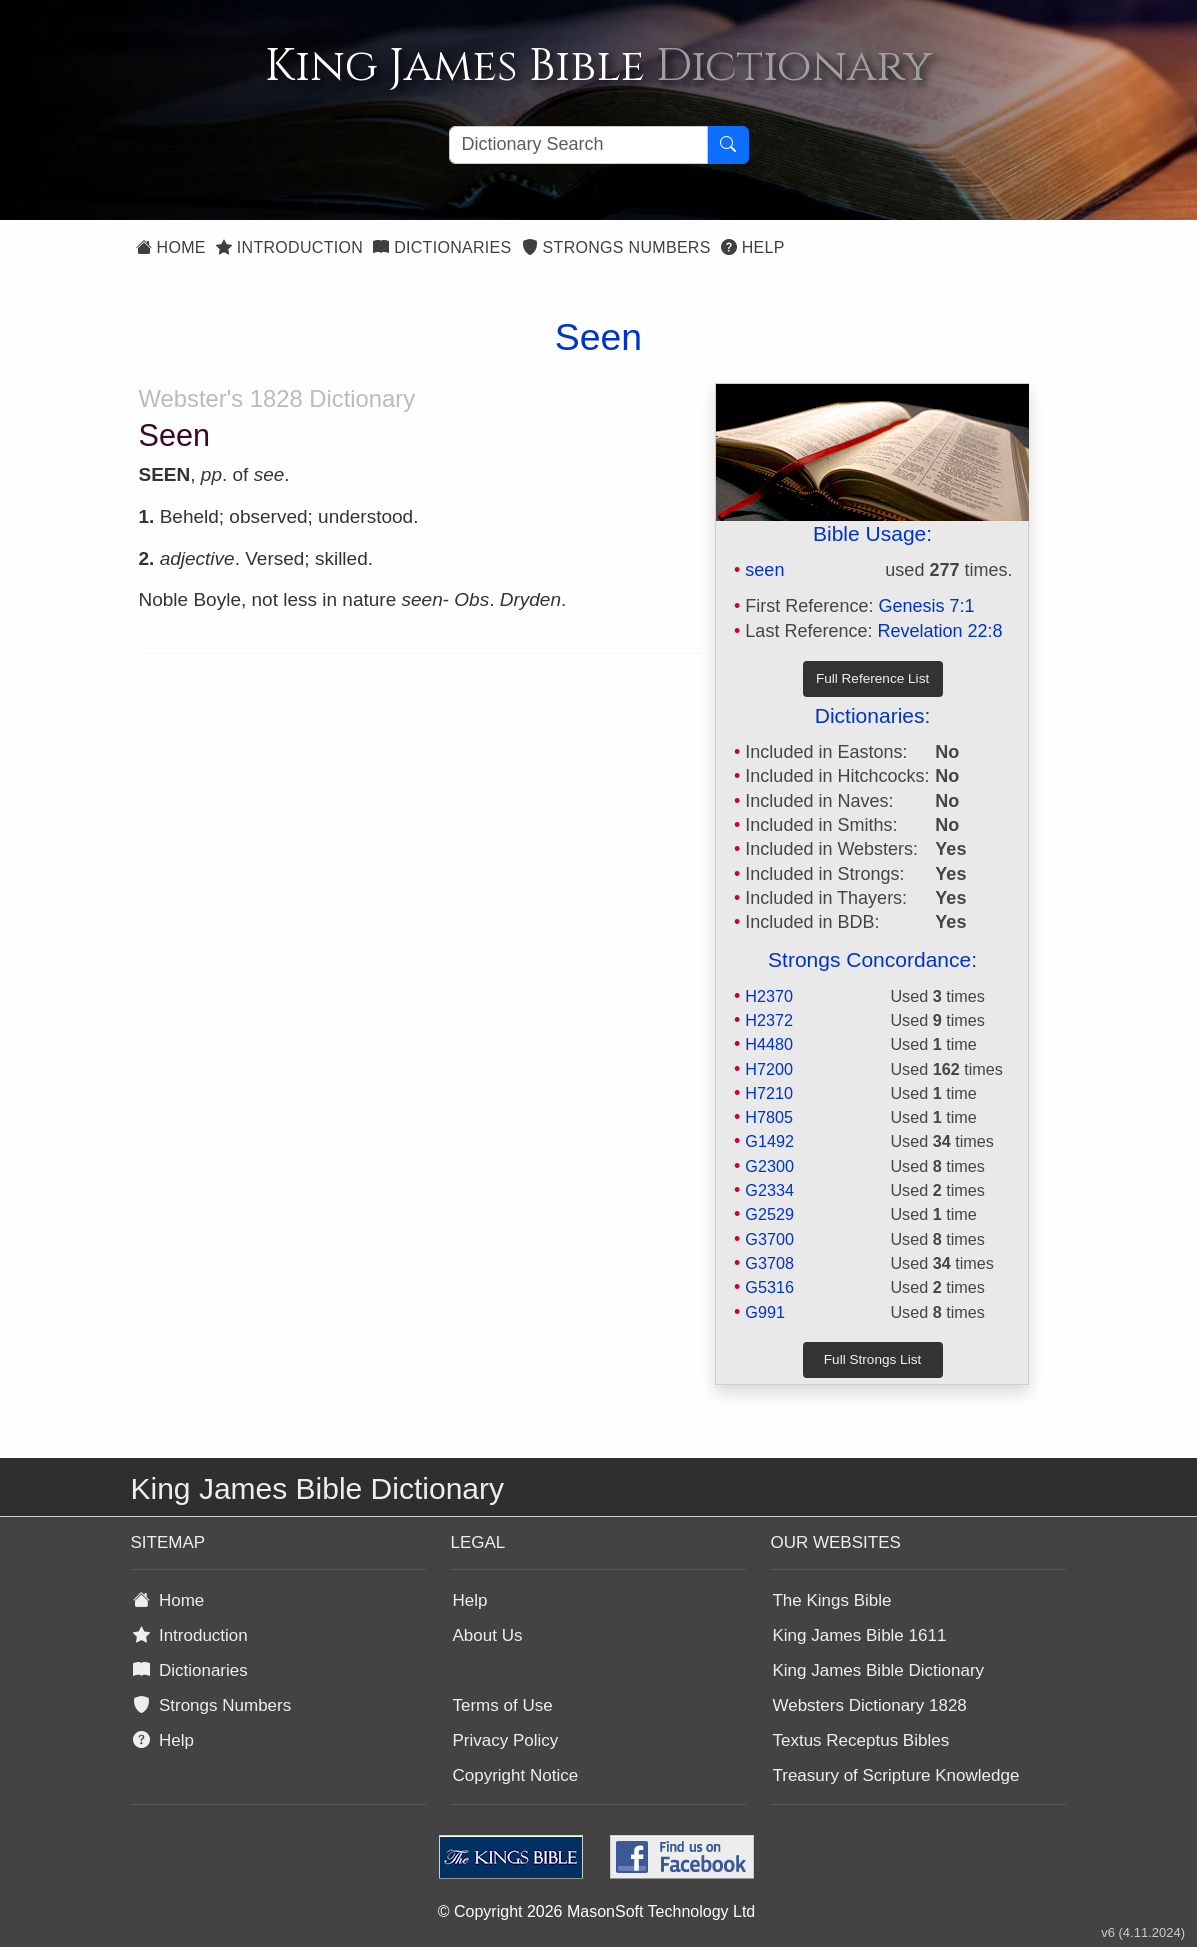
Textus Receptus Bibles (860, 1740)
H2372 (769, 1020)
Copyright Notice (515, 1775)
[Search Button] (728, 145)
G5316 (769, 1287)
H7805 (769, 1117)
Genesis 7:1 (926, 606)
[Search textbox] (578, 145)
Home (171, 247)
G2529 (769, 1214)
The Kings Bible (831, 1600)
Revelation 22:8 (939, 631)
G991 (765, 1312)
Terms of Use (502, 1705)
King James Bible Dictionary (878, 1670)
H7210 (769, 1093)
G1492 (769, 1141)
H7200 (769, 1069)
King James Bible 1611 (859, 1635)
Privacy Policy (505, 1740)
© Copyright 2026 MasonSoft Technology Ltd (596, 1911)
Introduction (289, 247)
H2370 (769, 996)
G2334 (769, 1190)
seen (764, 570)
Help (753, 247)
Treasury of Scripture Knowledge (895, 1775)
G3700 (769, 1239)
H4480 (769, 1044)
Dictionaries (442, 247)
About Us (487, 1635)
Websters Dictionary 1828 (869, 1705)
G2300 (769, 1166)
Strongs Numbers (616, 247)
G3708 (769, 1263)
